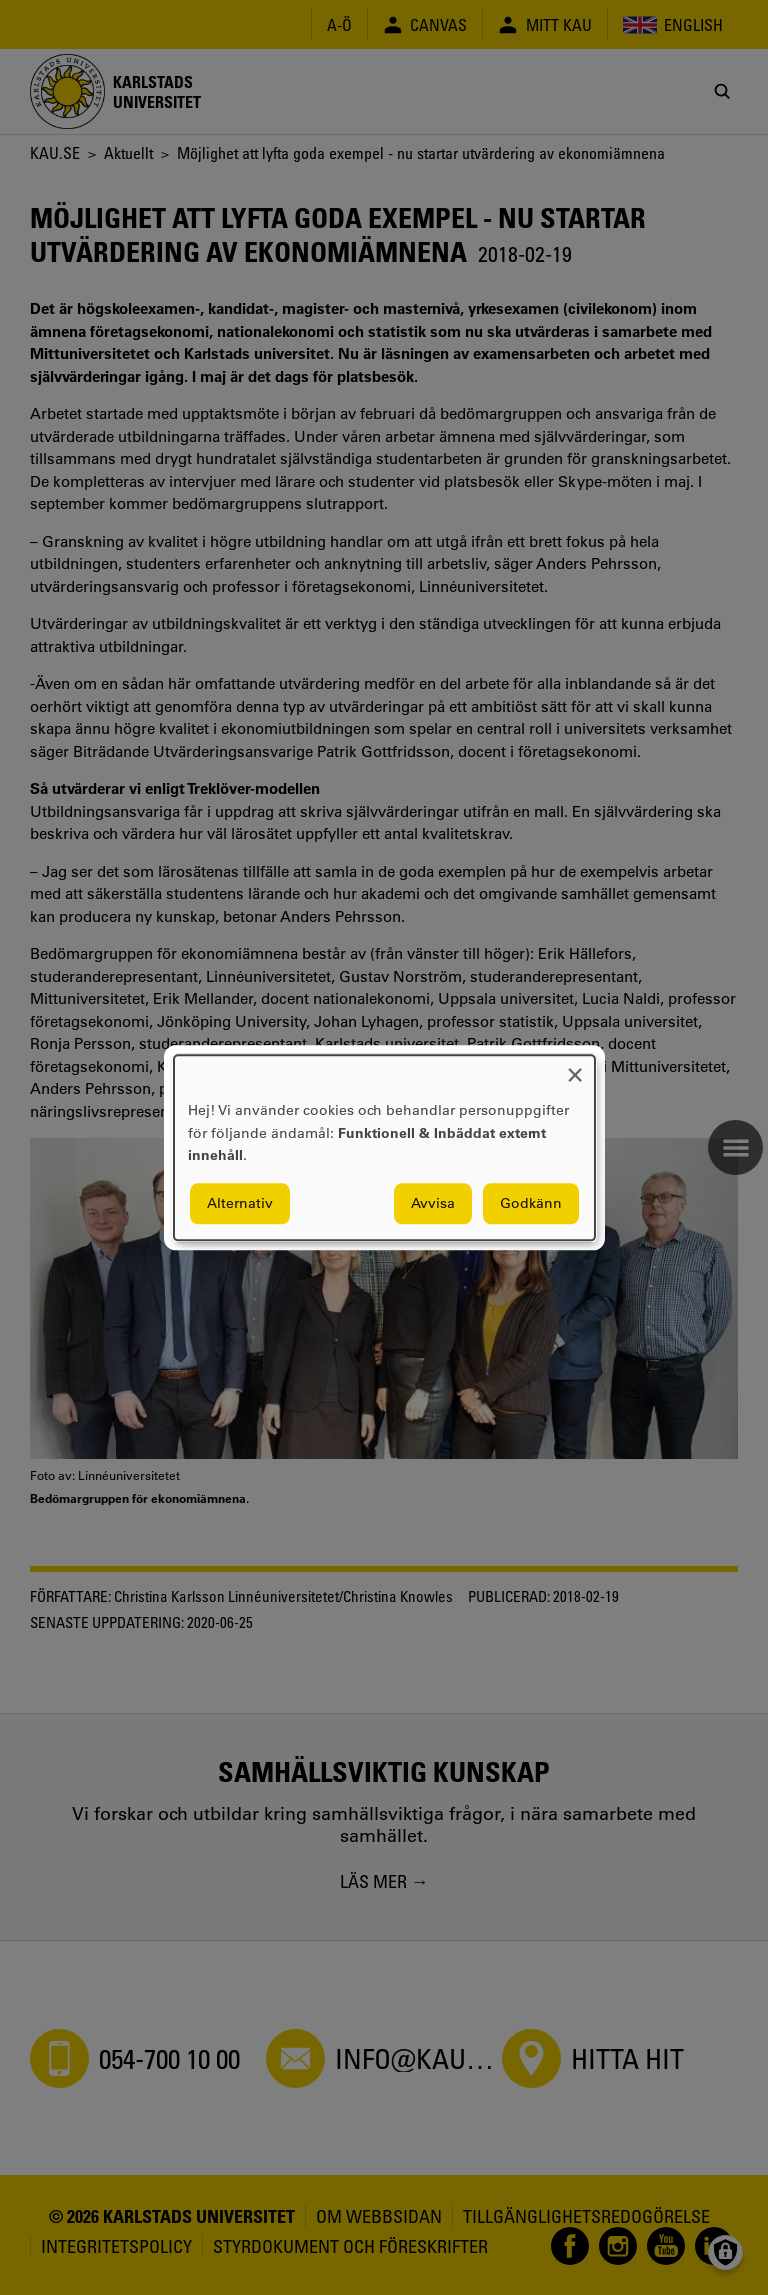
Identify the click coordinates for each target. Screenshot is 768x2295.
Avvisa (433, 1203)
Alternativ (240, 1203)
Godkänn (531, 1203)
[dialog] (384, 1147)
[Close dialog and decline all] (575, 1067)
